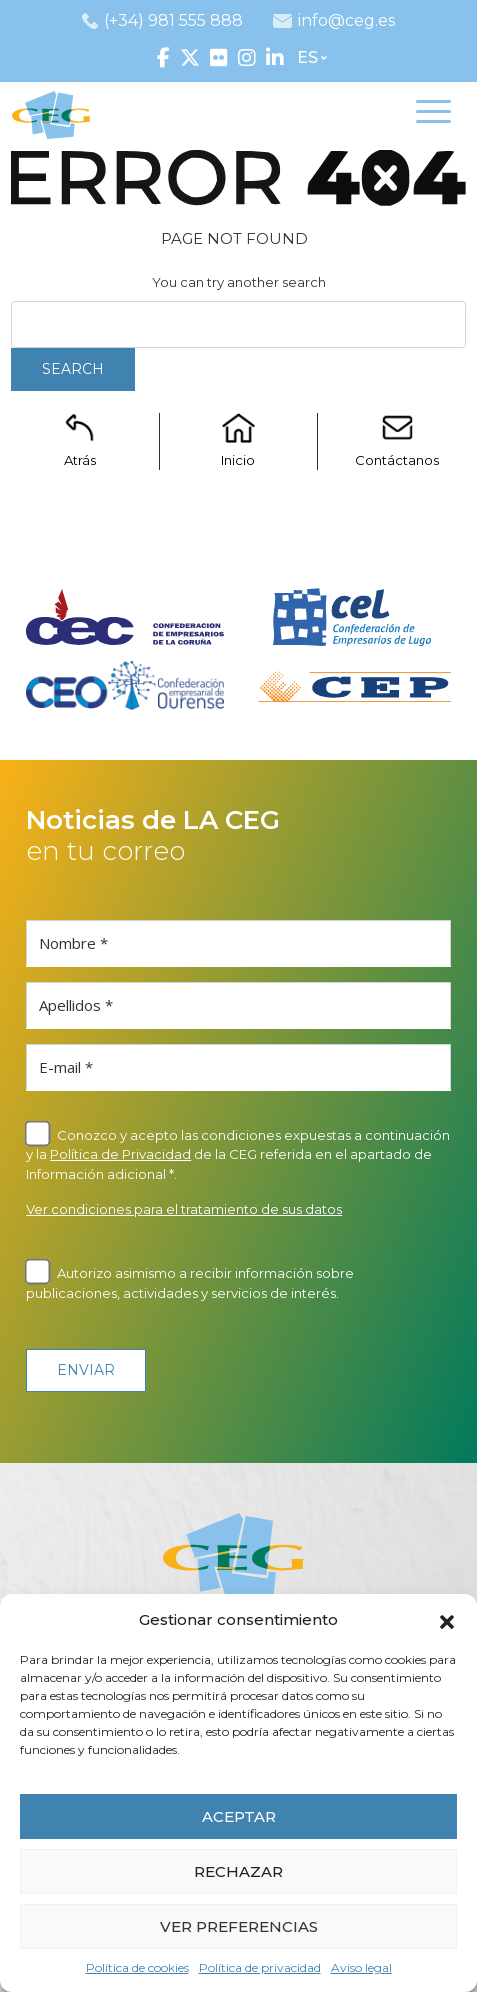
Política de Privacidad (120, 1154)
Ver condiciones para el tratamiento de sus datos (184, 1209)
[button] (447, 1620)
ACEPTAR (239, 1816)
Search (73, 369)
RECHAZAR (238, 1871)
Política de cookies (137, 1967)
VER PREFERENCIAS (239, 1926)
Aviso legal (361, 1967)
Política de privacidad (260, 1967)
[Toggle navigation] (433, 115)
